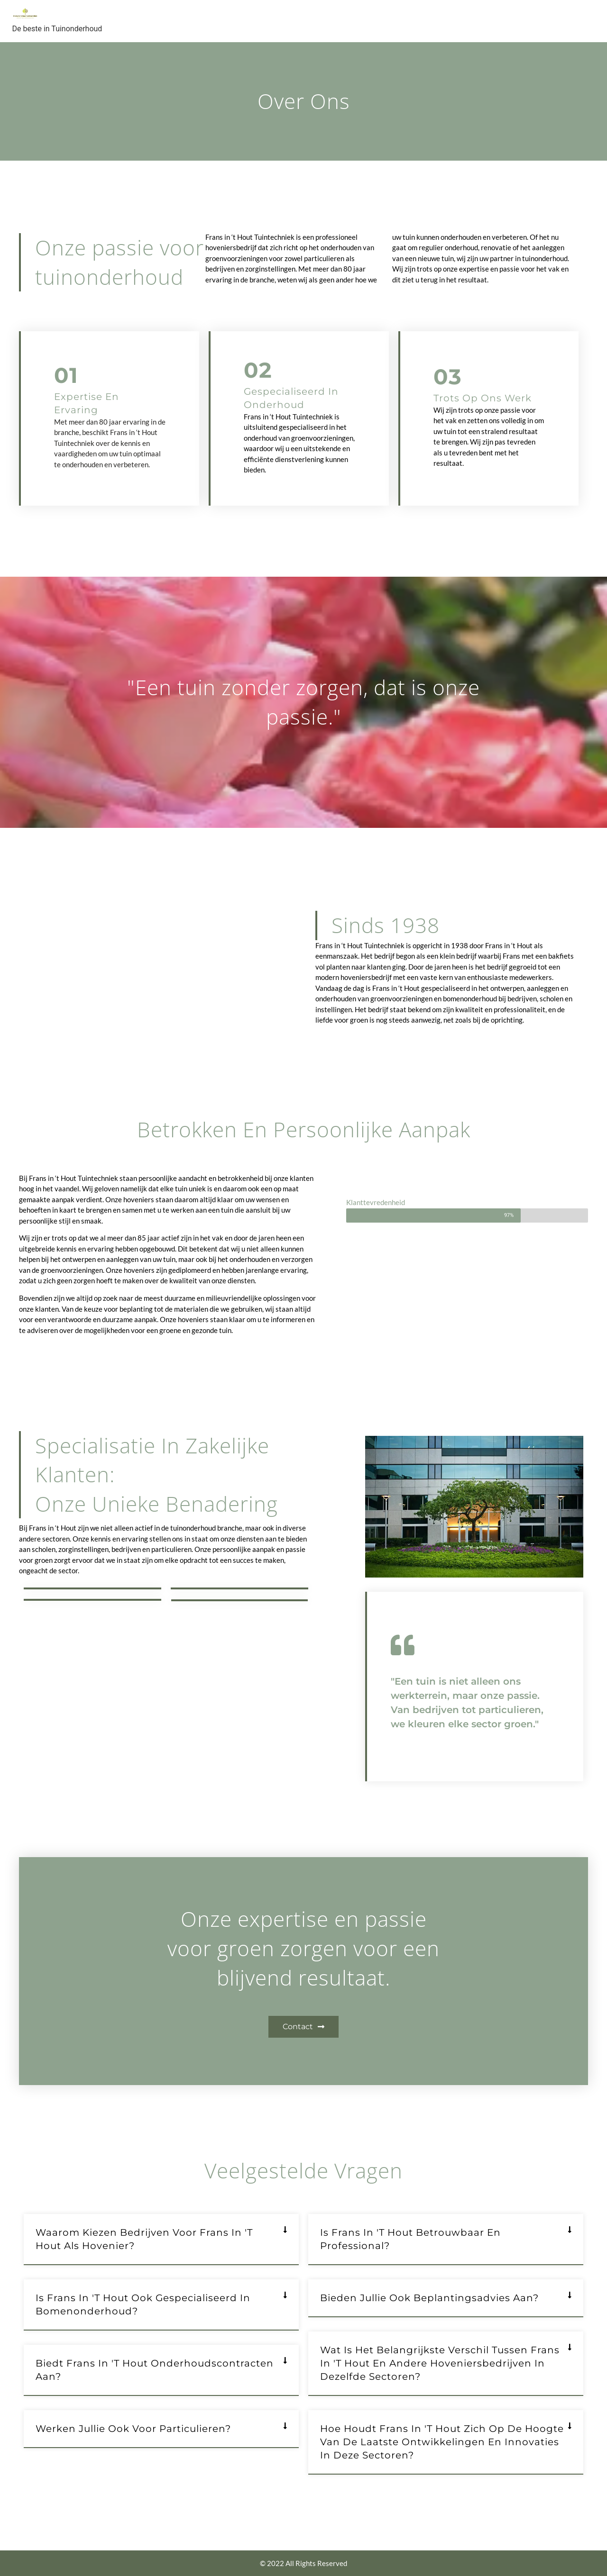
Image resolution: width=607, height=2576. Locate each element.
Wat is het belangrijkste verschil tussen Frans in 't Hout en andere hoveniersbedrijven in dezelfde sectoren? (440, 2363)
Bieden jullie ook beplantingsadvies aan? (429, 2298)
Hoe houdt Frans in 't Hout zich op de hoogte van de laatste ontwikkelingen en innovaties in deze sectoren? (442, 2442)
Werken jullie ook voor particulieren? (133, 2428)
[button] (161, 2239)
